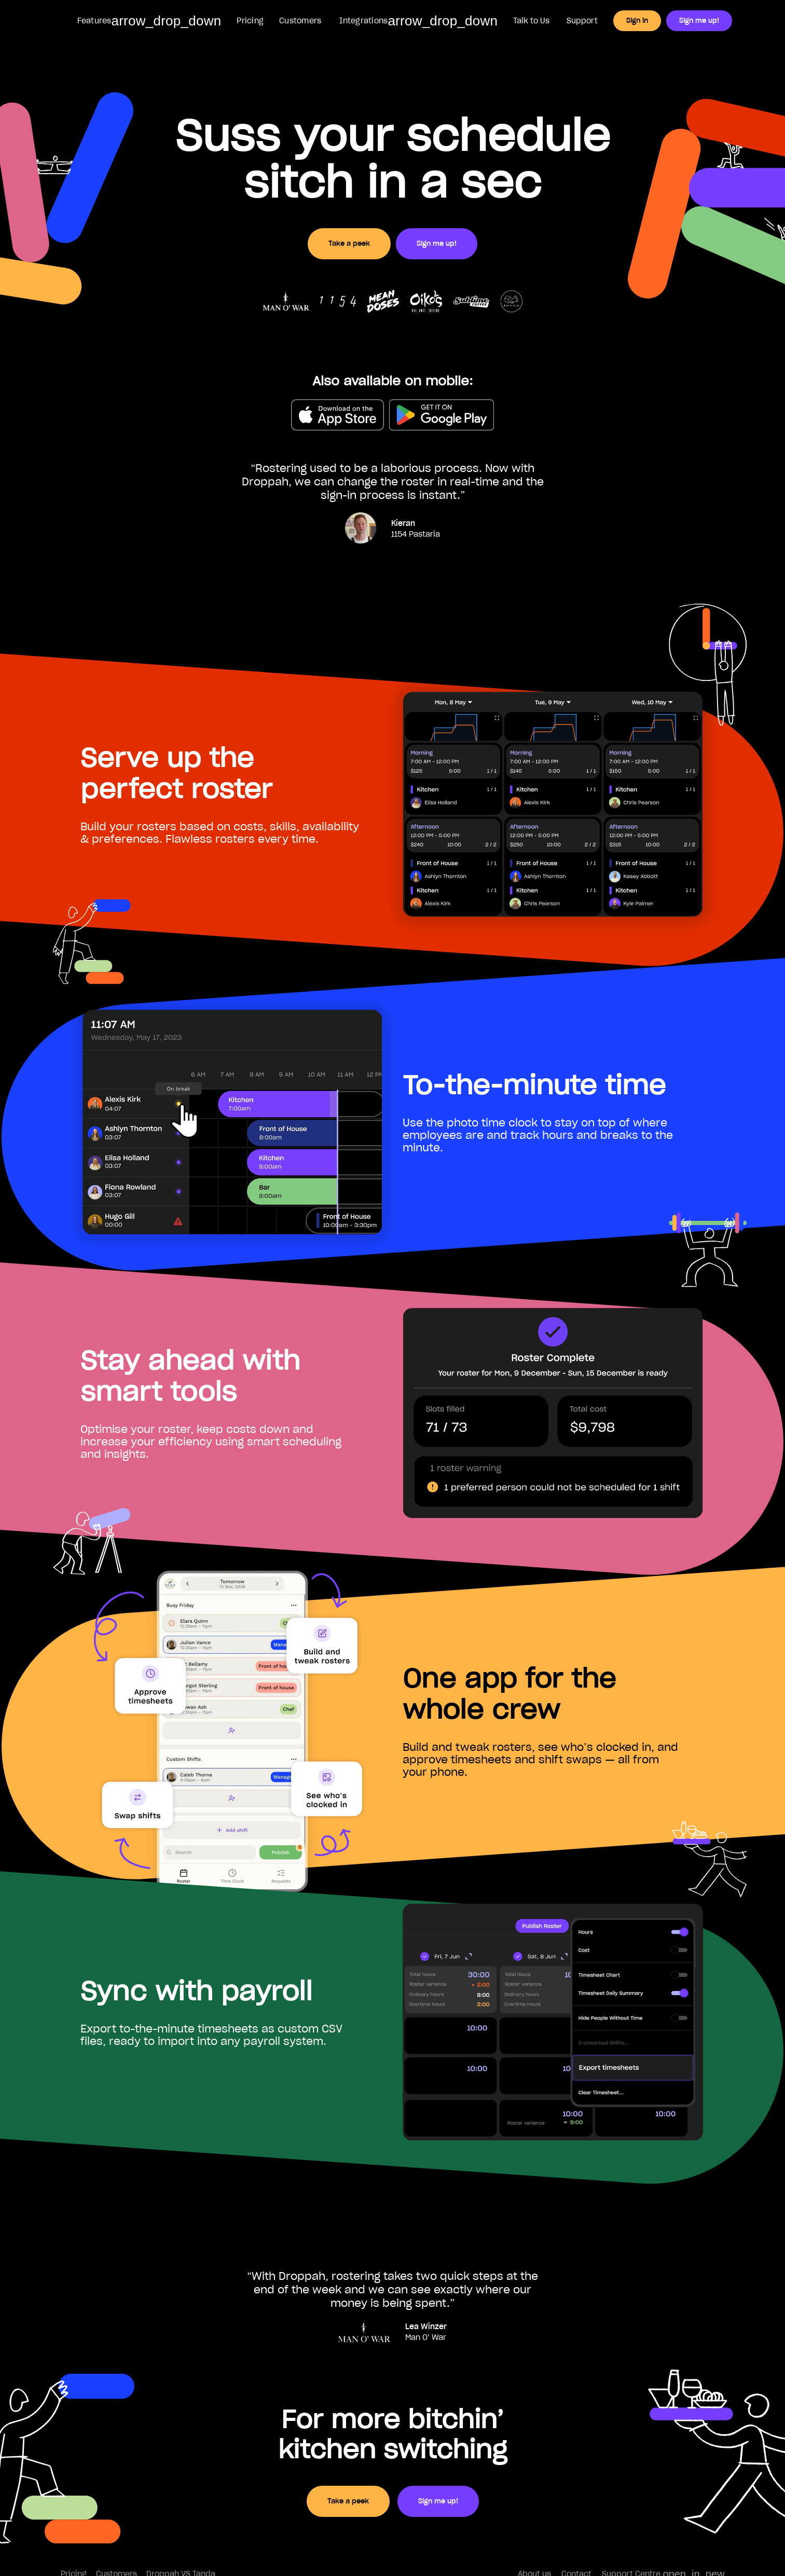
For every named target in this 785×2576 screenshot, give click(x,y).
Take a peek (349, 243)
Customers (300, 20)
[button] (148, 20)
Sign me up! (699, 20)
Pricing (250, 20)
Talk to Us (531, 20)
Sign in (637, 20)
